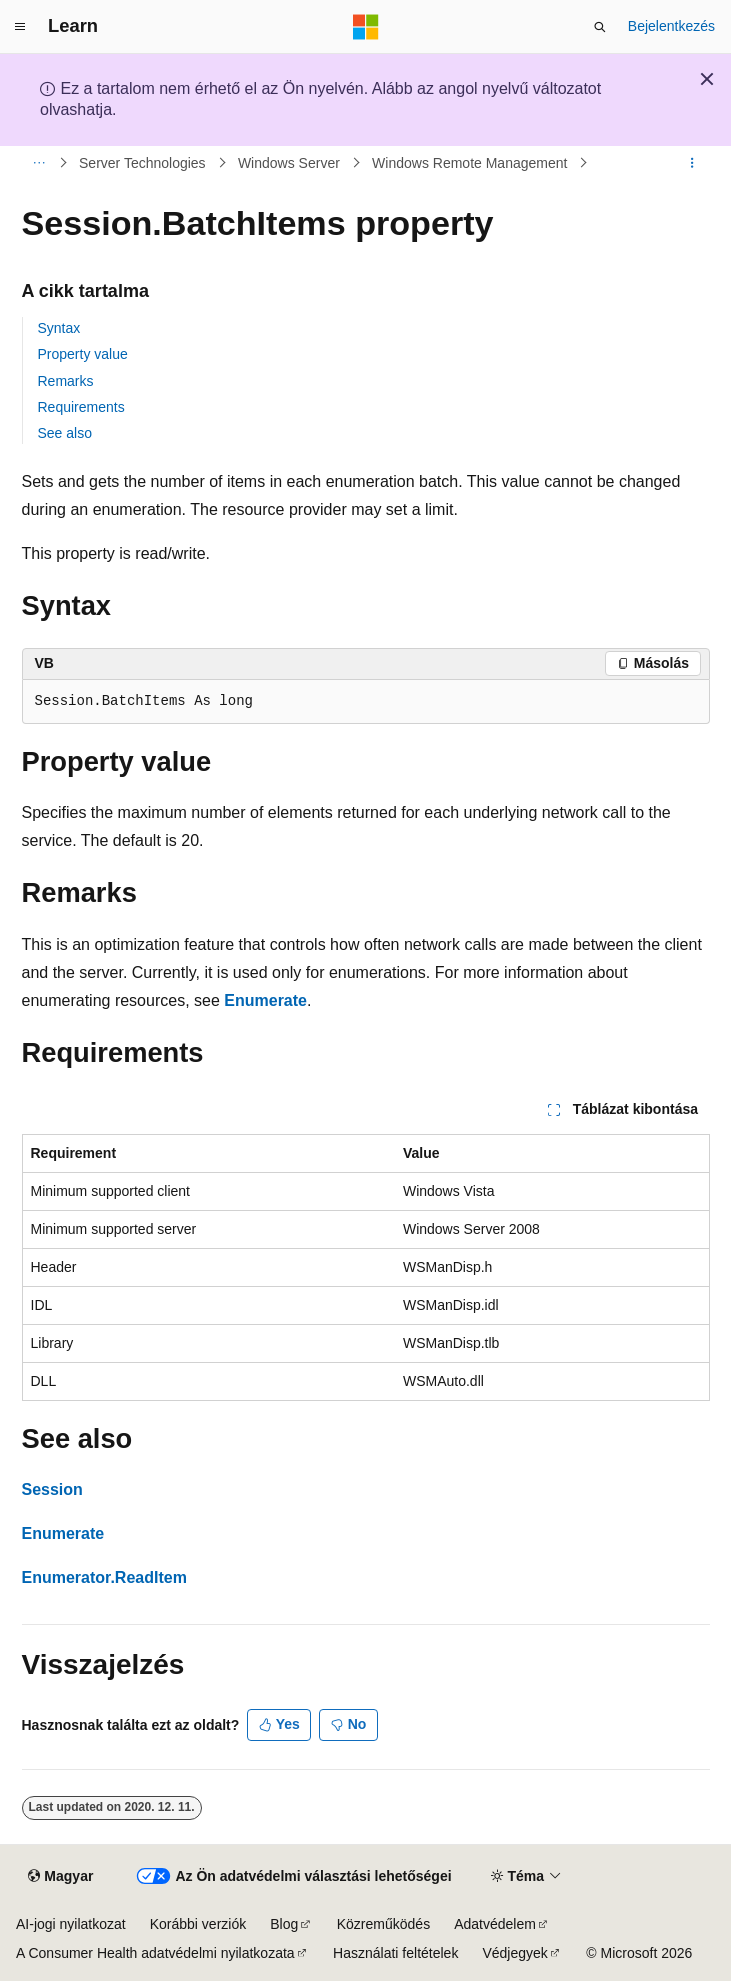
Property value (83, 354)
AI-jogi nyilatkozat (71, 1924)
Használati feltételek (395, 1953)
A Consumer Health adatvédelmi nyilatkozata (155, 1953)
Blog (284, 1924)
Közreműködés (383, 1924)
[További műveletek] (691, 163)
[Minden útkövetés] (39, 163)
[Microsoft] (366, 27)
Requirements (81, 407)
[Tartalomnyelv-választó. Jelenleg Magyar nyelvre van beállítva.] (60, 1877)
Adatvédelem (495, 1924)
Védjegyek (514, 1953)
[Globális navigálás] (20, 27)
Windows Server (289, 163)
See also (65, 433)
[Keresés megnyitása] (600, 27)
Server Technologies (142, 163)
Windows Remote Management (469, 163)
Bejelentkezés (671, 26)
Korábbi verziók (198, 1924)
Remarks (66, 381)
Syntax (59, 328)
